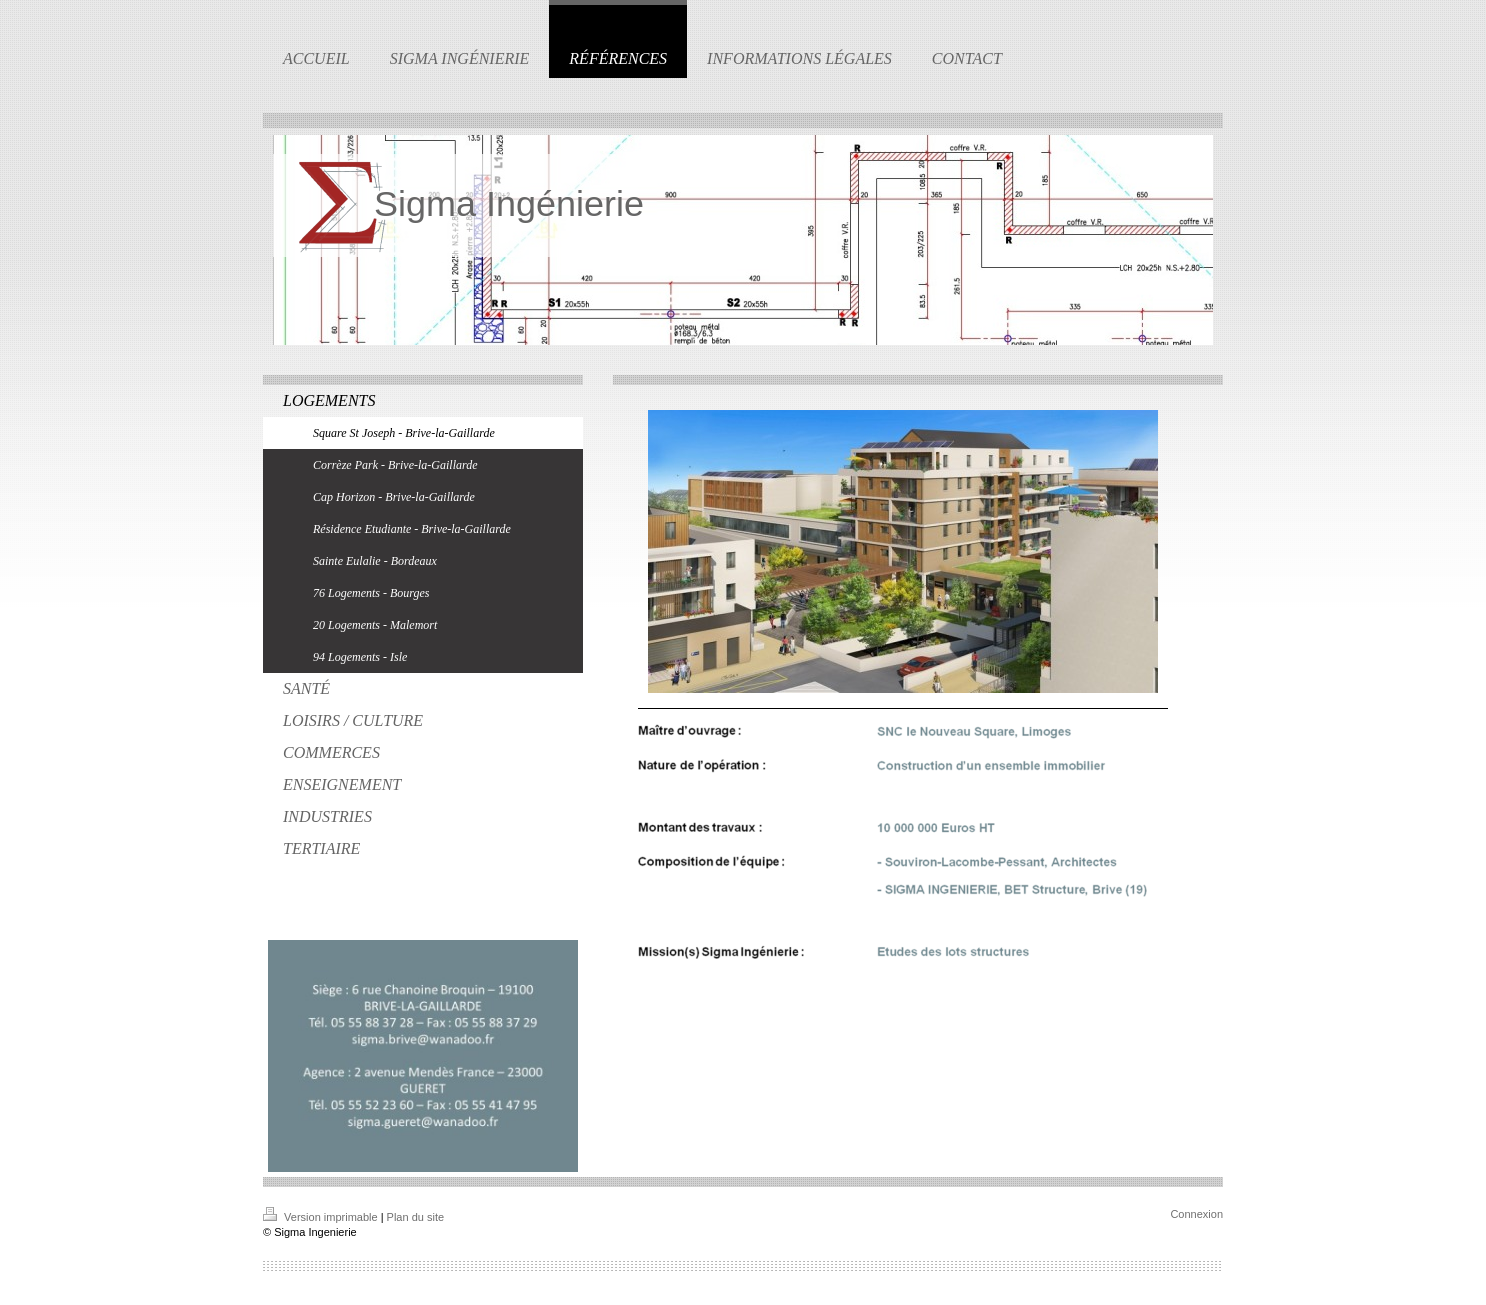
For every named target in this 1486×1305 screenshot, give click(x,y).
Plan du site (415, 1217)
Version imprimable (322, 1217)
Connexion (1196, 1214)
